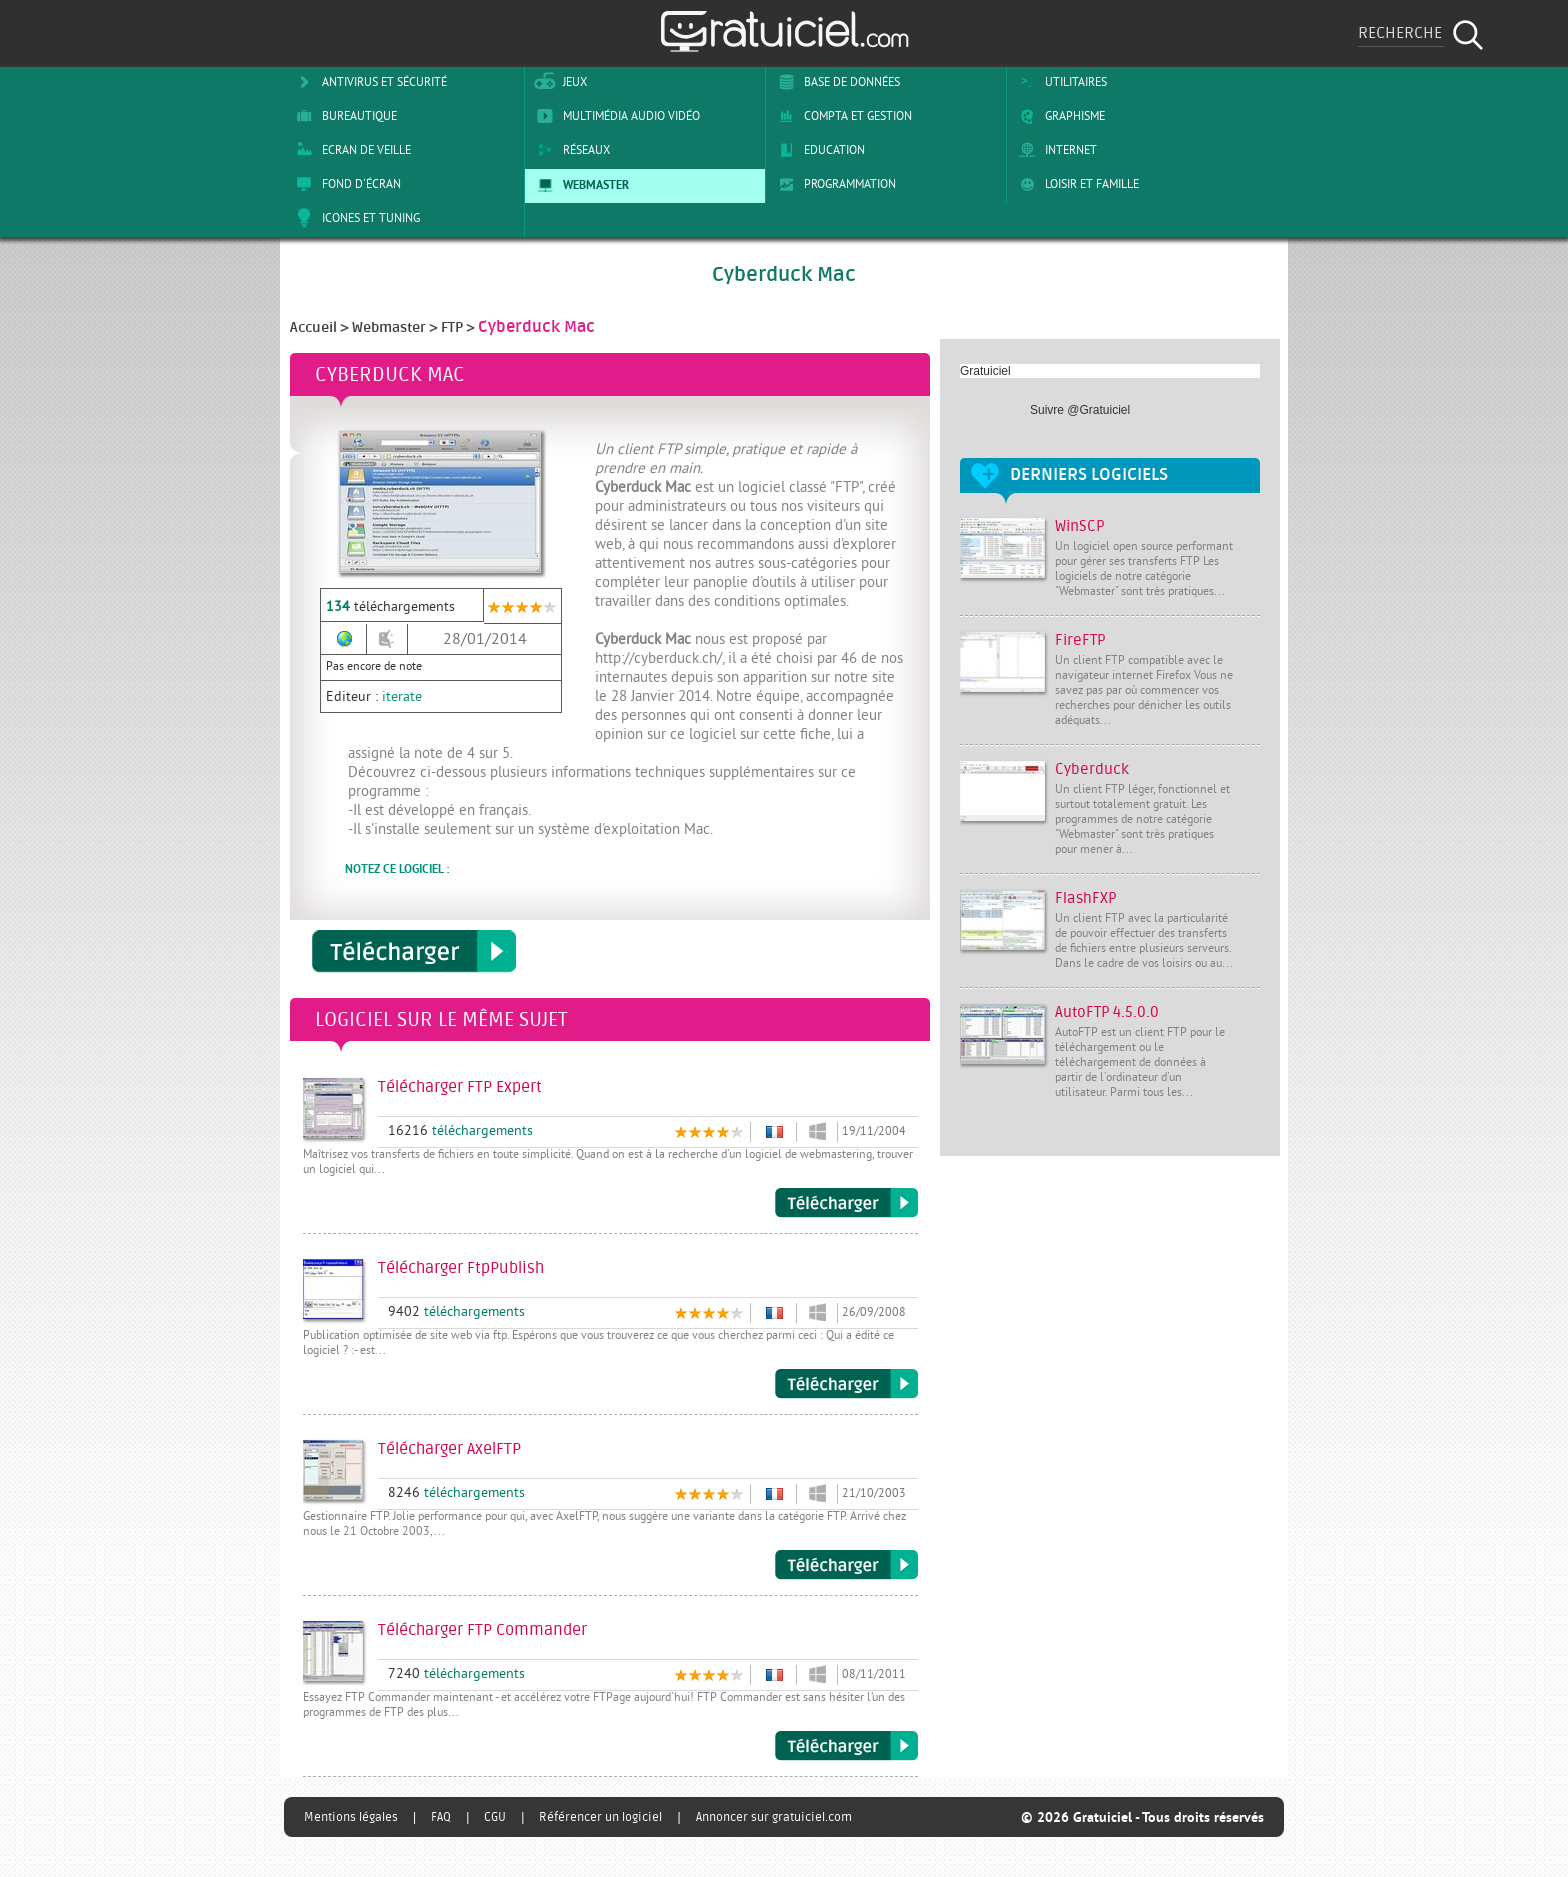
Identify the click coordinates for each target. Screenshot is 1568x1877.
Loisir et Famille (1075, 184)
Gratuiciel (985, 371)
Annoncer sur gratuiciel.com (774, 1817)
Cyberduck (1092, 769)
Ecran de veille (350, 150)
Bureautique (343, 116)
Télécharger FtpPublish (846, 1384)
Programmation (833, 184)
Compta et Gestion (841, 116)
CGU (495, 1817)
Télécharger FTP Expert (846, 1203)
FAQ (441, 1817)
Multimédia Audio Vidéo (615, 116)
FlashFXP (1086, 898)
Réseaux (570, 150)
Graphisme (1058, 116)
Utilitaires (1059, 82)
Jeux (558, 82)
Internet (1054, 150)
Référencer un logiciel (600, 1817)
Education (818, 150)
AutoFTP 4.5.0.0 (1107, 1012)
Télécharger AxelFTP (846, 1565)
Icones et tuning (354, 218)
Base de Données (835, 82)
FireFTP (1080, 640)
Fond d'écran (345, 184)
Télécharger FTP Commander (846, 1746)
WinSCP (1080, 526)
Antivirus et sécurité (368, 82)
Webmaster (579, 184)
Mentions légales (351, 1817)
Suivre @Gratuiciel (1080, 410)
